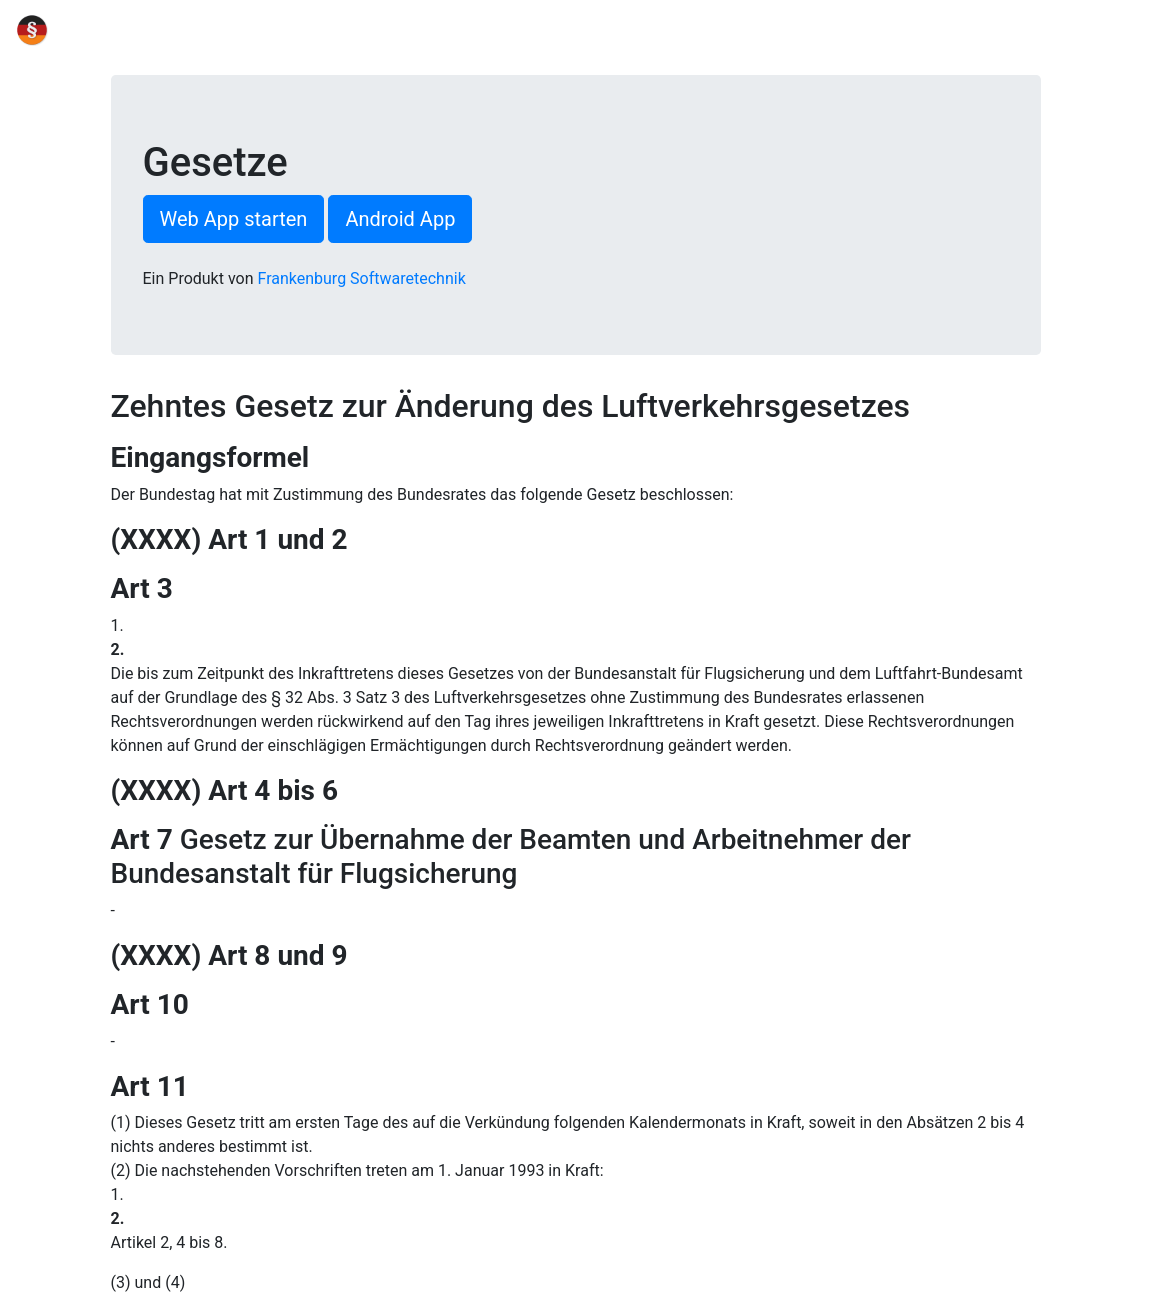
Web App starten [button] (234, 219)
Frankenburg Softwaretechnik (362, 278)
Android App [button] (400, 219)
